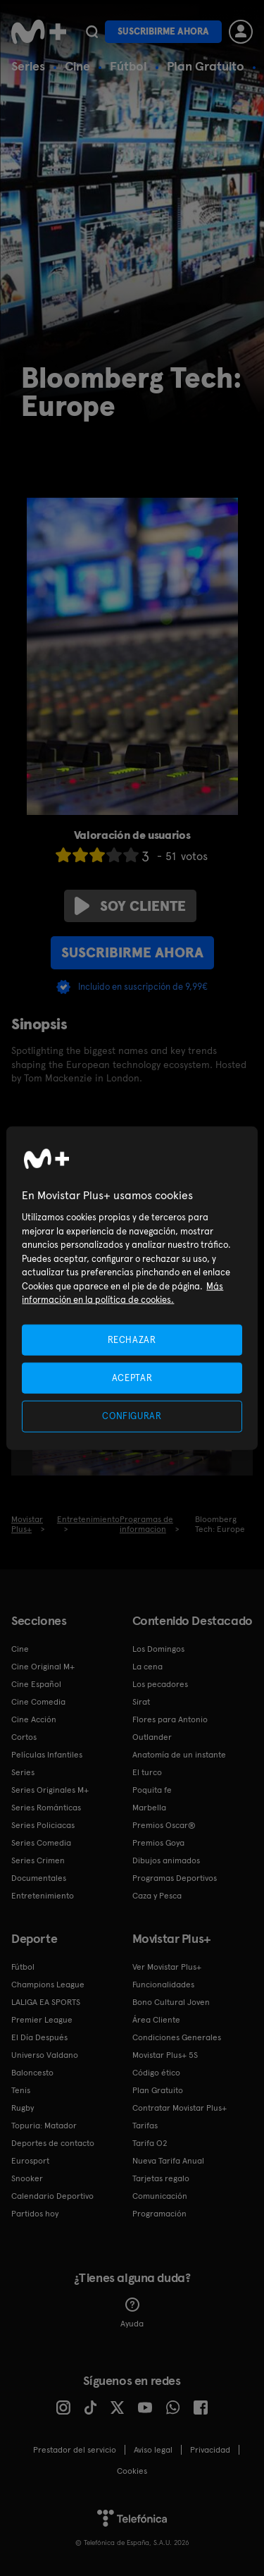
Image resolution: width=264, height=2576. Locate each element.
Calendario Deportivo (52, 2196)
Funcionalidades (163, 1984)
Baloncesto (32, 2073)
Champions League (47, 1984)
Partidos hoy (34, 2214)
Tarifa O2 (150, 2143)
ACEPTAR (132, 1378)
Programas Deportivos (174, 1878)
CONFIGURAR (132, 1416)
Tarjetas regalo (160, 2178)
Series (28, 66)
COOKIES (132, 2471)
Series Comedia (41, 1843)
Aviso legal (153, 2450)
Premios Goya (158, 1843)
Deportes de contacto (52, 2143)
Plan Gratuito (205, 66)
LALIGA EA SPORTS (45, 2002)
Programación (159, 2214)
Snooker (27, 2178)
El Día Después (39, 2037)
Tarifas (145, 2125)
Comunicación (159, 2196)
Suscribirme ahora (163, 31)
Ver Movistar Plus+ (166, 1967)
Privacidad (210, 2450)
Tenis (20, 2090)
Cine (77, 66)
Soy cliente (130, 906)
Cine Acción (33, 1719)
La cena (147, 1667)
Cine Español (36, 1684)
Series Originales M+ (50, 1790)
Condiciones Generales (176, 2037)
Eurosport (30, 2161)
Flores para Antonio (170, 1719)
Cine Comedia (38, 1702)
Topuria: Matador (44, 2125)
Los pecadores (160, 1684)
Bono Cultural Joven (171, 2002)
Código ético (156, 2073)
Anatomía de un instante (179, 1755)
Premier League (42, 2020)
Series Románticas (46, 1808)
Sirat (141, 1702)
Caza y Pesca (157, 1896)
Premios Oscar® (164, 1825)
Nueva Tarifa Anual (168, 2161)
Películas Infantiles (46, 1755)
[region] (131, 1288)
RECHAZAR (132, 1340)
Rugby (22, 2108)
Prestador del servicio (74, 2450)
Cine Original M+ (43, 1667)
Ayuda (132, 2313)
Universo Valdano (44, 2055)
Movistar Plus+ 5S (165, 2055)
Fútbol (128, 66)
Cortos (24, 1737)
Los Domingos (158, 1649)
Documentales (38, 1878)
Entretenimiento (42, 1896)
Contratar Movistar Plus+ (179, 2108)
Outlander (152, 1737)
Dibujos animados (166, 1860)
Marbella (149, 1808)
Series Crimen (38, 1860)
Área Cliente (156, 2020)
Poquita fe (152, 1790)
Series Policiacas (43, 1825)
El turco (147, 1772)
